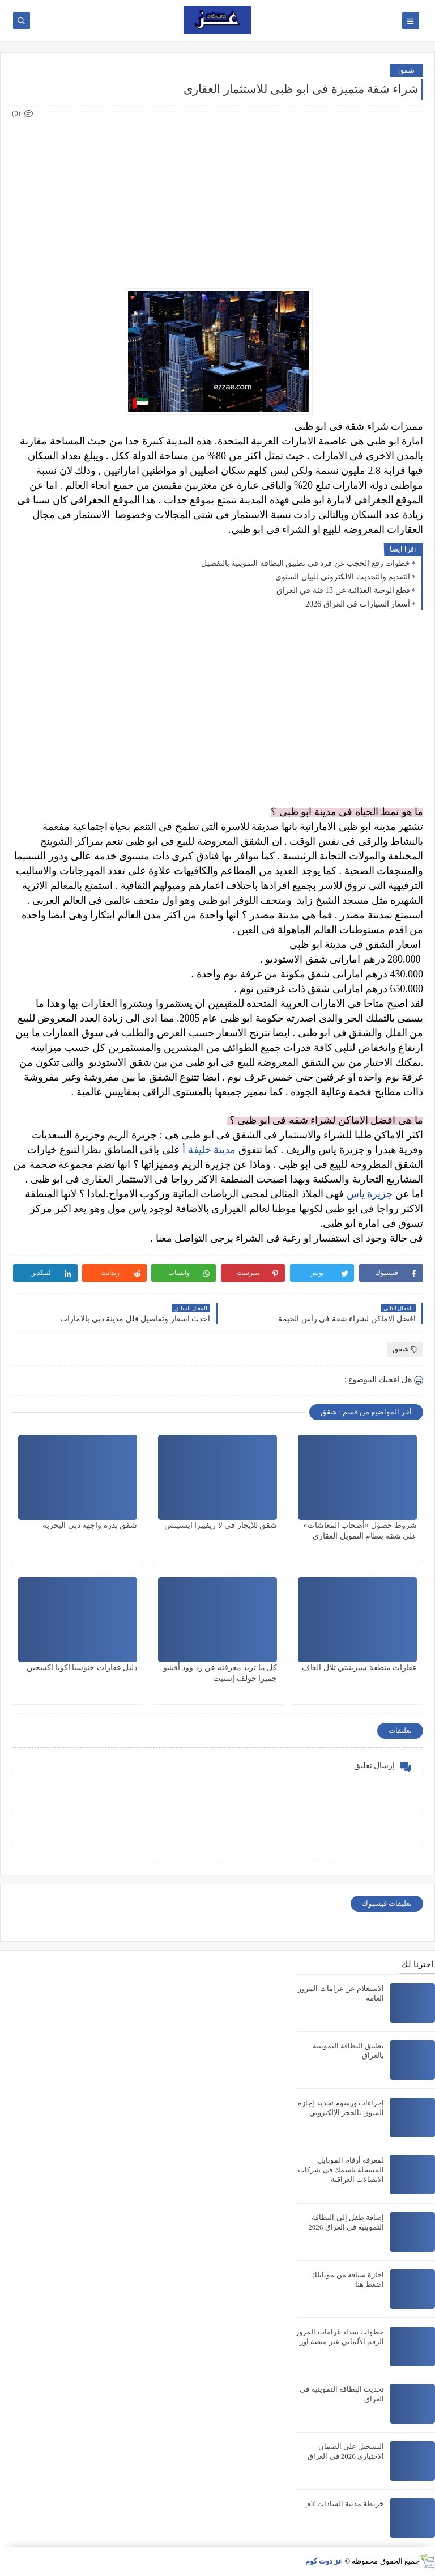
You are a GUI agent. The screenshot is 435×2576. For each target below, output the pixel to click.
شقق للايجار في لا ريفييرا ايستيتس (221, 1525)
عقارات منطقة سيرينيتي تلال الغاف (359, 1667)
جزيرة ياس (370, 1194)
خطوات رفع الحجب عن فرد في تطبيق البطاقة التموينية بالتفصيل (306, 563)
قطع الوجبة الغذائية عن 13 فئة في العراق (343, 590)
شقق (406, 70)
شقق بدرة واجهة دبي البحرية (89, 1525)
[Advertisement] (217, 200)
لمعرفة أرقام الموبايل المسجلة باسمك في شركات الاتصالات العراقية (341, 2170)
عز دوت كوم (324, 2561)
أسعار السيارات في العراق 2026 (357, 604)
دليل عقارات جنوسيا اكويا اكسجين (82, 1667)
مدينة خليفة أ (209, 1149)
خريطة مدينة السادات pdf (344, 2503)
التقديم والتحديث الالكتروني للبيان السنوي (342, 577)
